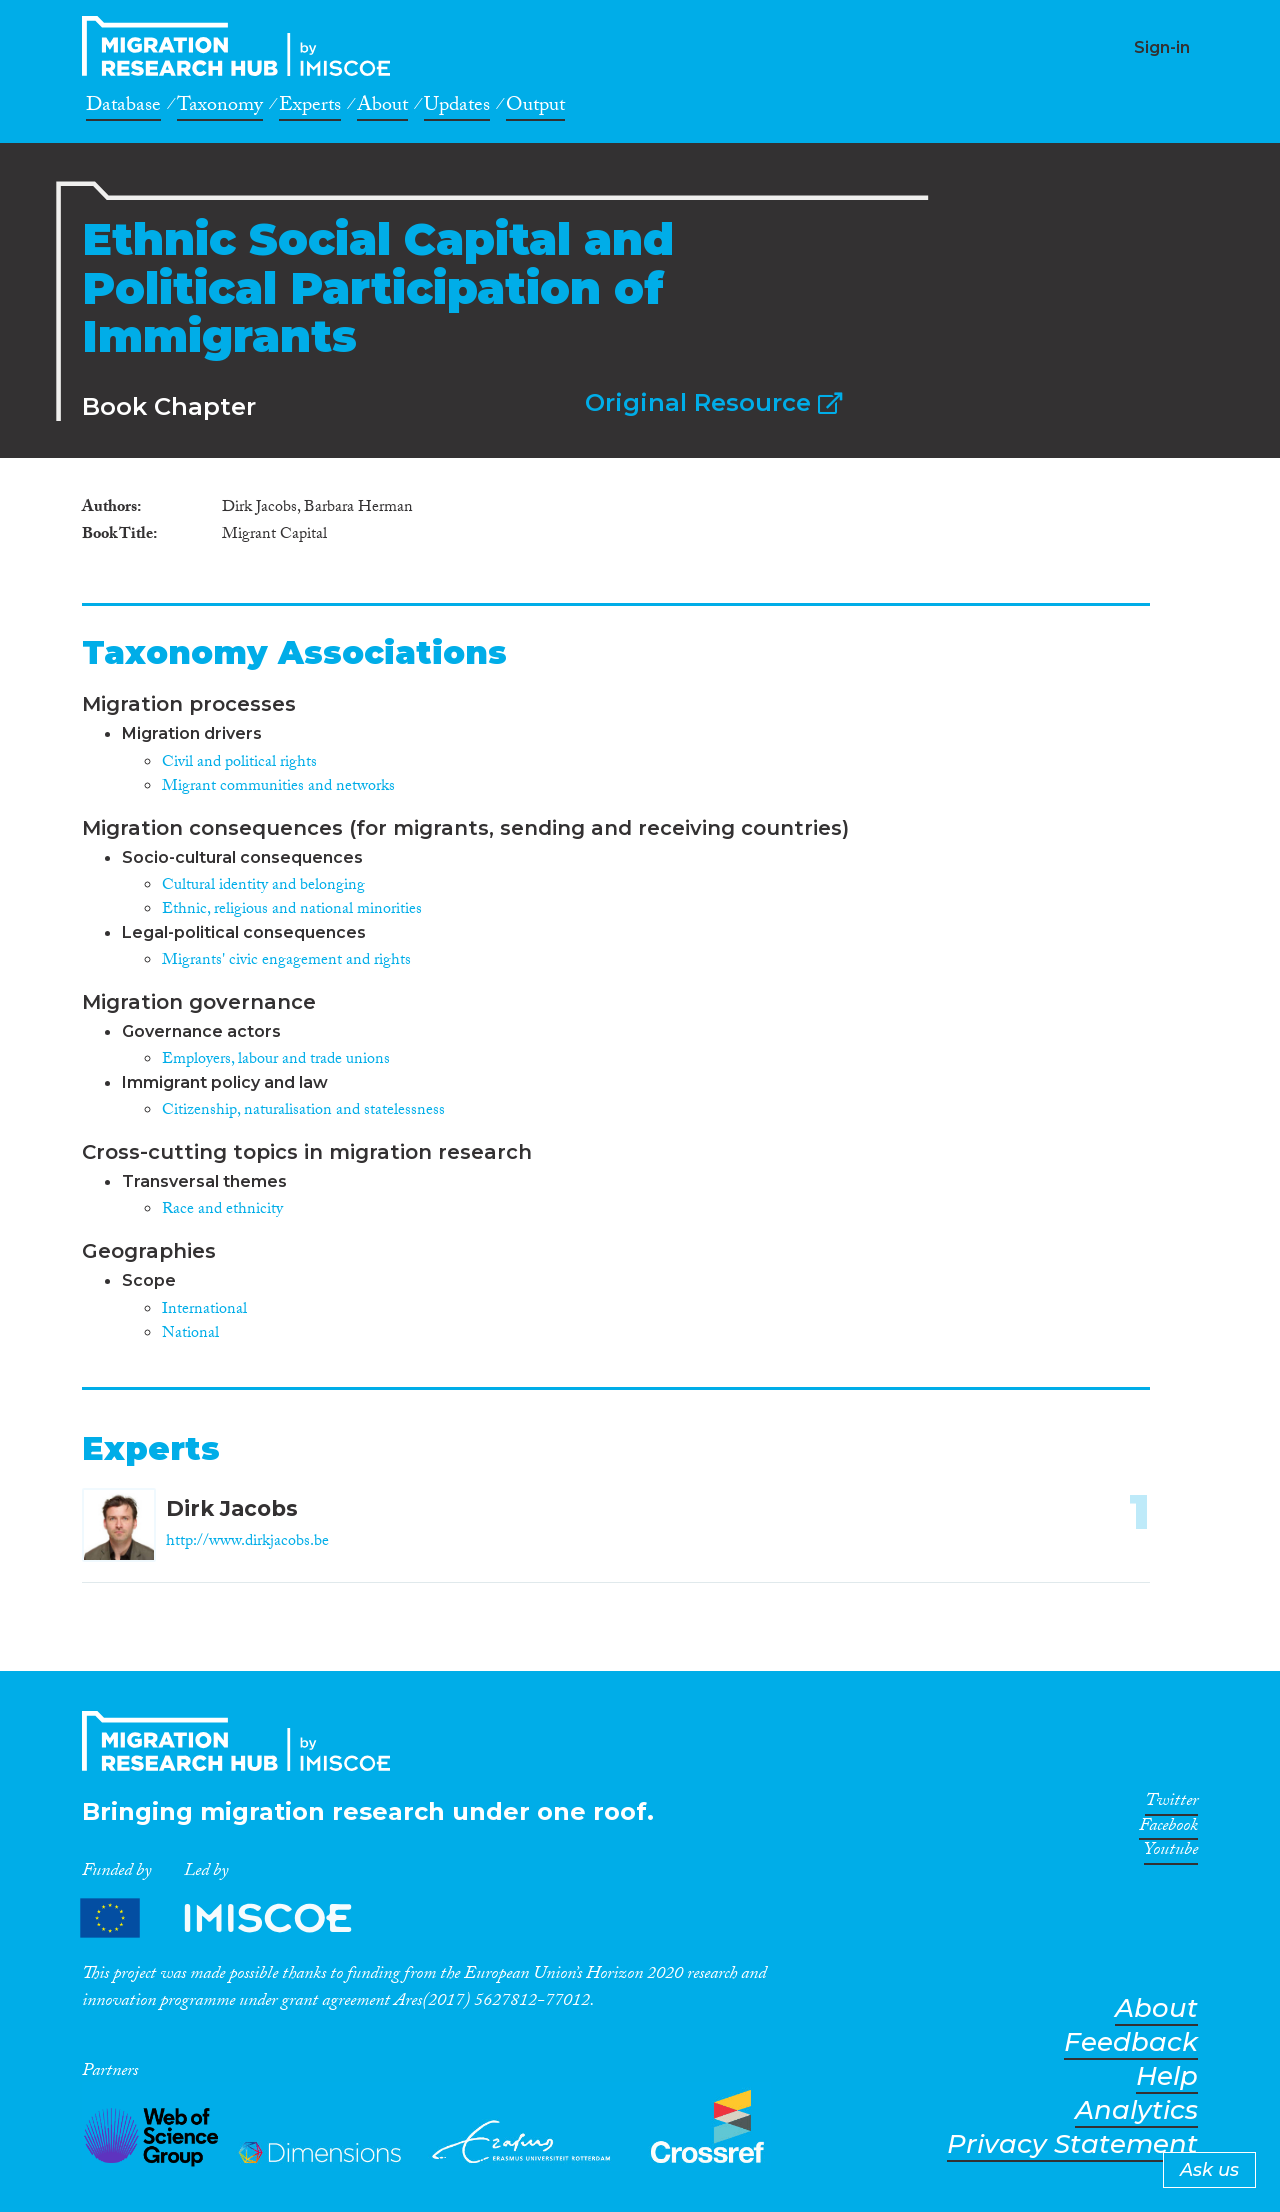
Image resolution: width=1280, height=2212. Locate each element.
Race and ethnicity (222, 1210)
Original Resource (713, 402)
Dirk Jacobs (232, 1508)
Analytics (1136, 2110)
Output (535, 108)
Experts (310, 108)
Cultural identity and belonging (263, 886)
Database (123, 108)
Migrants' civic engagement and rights (286, 961)
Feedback (1131, 2042)
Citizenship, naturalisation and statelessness (303, 1111)
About (382, 108)
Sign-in (1162, 47)
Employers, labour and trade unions (276, 1060)
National (190, 1334)
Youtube (1171, 1853)
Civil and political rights (239, 763)
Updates (457, 108)
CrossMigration (242, 46)
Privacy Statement (1072, 2144)
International (204, 1310)
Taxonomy (220, 108)
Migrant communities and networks (278, 787)
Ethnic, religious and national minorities (292, 910)
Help (1167, 2076)
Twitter (1171, 1804)
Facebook (1168, 1829)
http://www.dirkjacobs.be (247, 1542)
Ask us (1209, 2170)
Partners (233, 1918)
